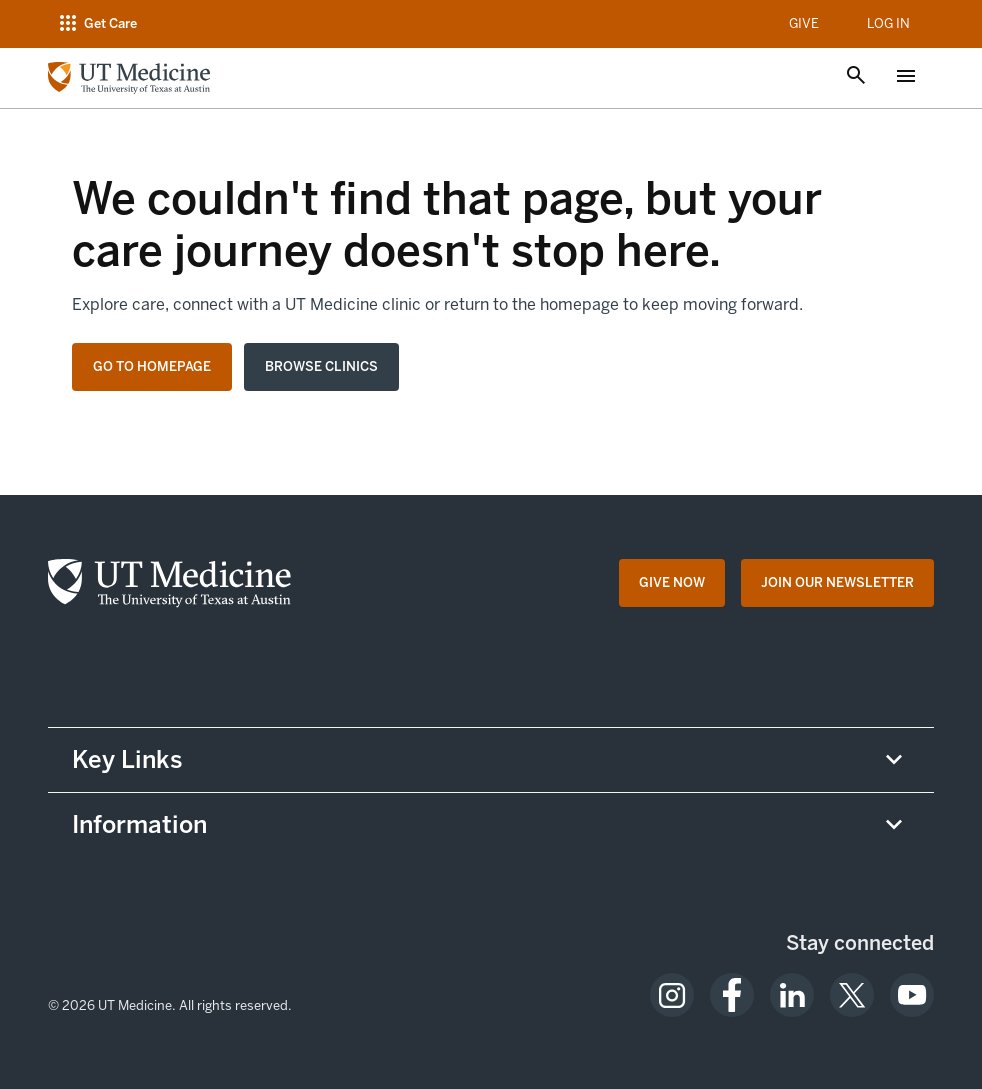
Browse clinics (321, 366)
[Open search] (856, 77)
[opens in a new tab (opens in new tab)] (672, 995)
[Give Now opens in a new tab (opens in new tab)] (672, 583)
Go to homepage (152, 366)
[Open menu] (906, 78)
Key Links (127, 759)
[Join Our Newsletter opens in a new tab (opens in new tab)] (837, 583)
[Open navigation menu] (96, 24)
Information (139, 824)
